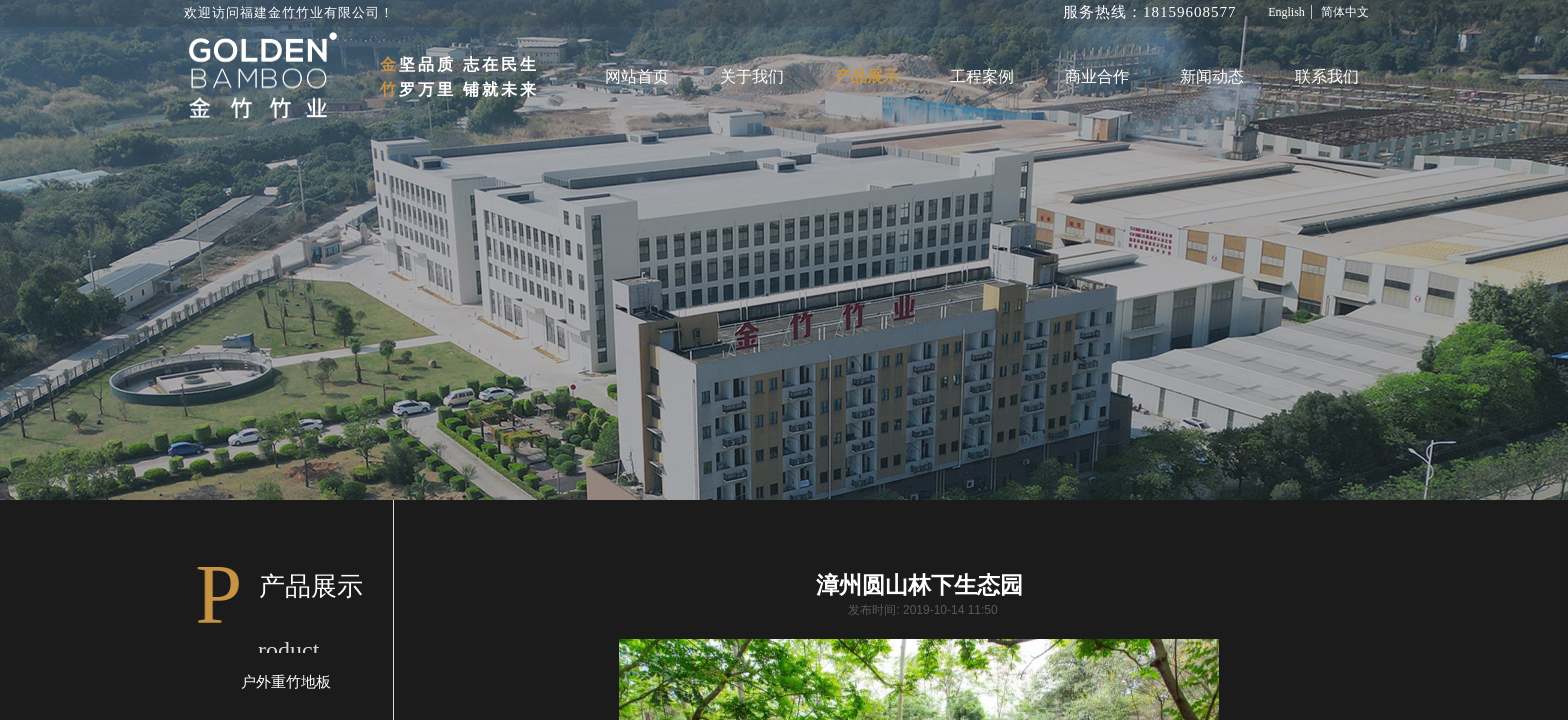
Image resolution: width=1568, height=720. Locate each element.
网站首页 (637, 76)
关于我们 (752, 76)
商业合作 (1097, 76)
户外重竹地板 (286, 682)
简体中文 (1345, 12)
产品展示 (867, 76)
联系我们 (1327, 76)
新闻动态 (1212, 76)
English (1286, 12)
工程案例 (982, 76)
